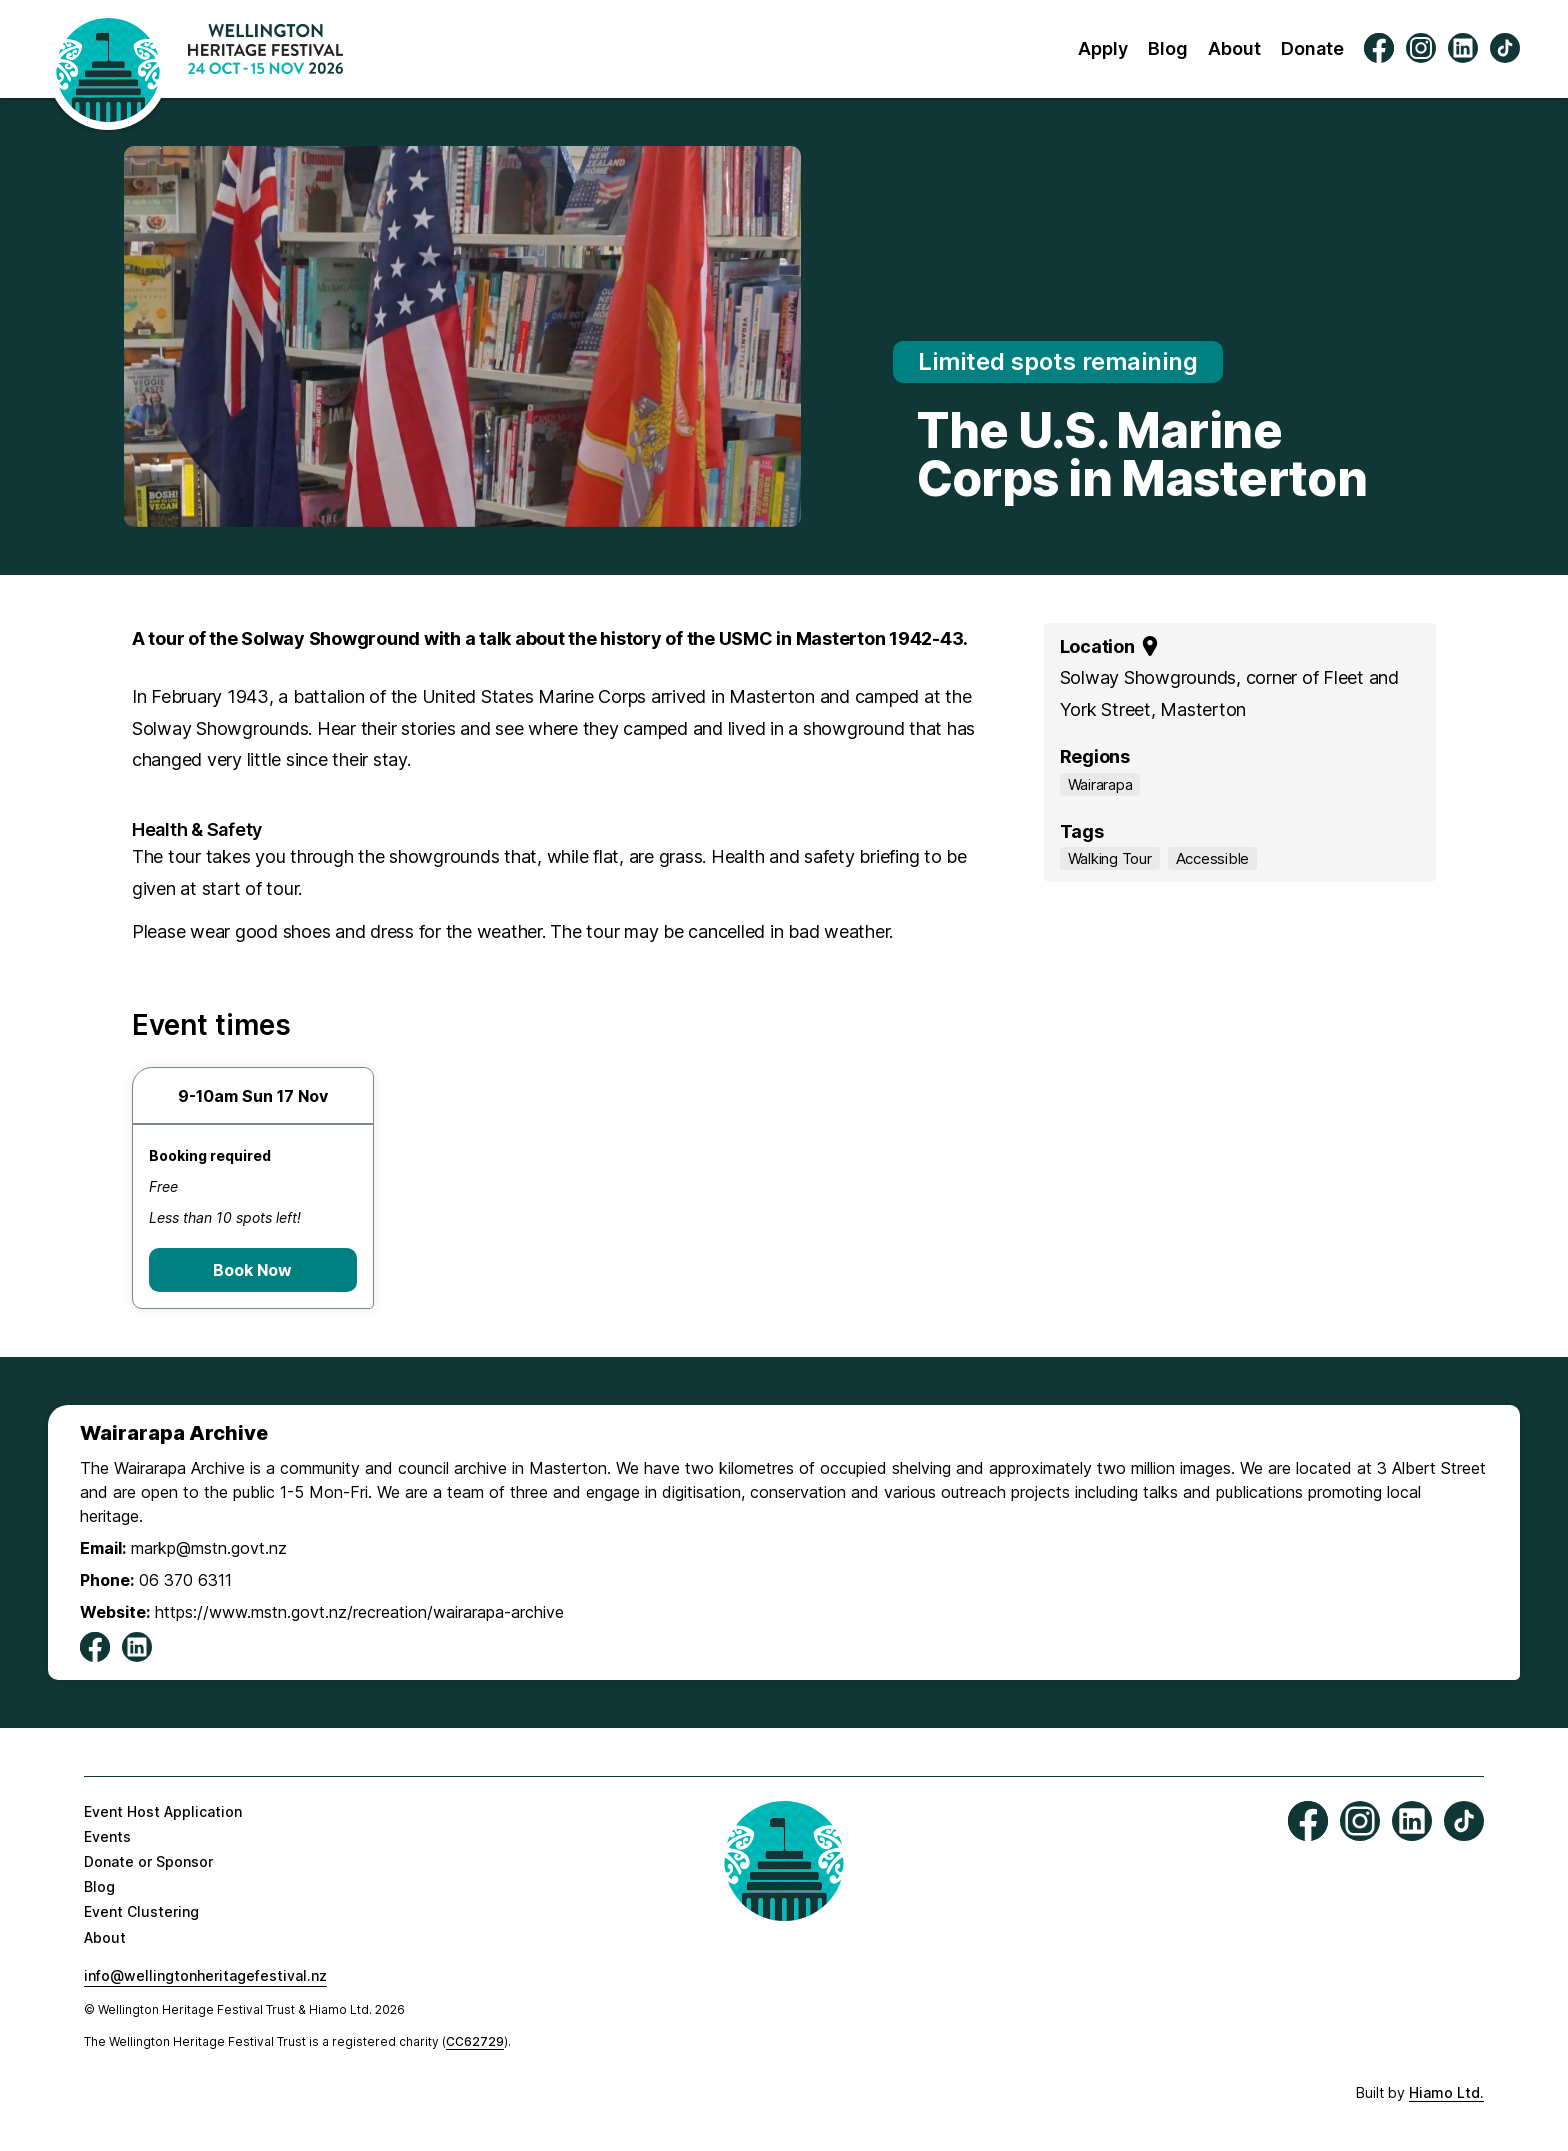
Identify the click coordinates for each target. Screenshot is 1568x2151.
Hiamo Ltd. (1446, 2092)
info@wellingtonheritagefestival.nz (205, 1975)
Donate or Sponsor (148, 1861)
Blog (1168, 48)
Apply (1103, 48)
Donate (1312, 48)
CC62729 (475, 2041)
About (1234, 48)
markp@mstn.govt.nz (209, 1548)
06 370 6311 (185, 1580)
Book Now (252, 1270)
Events (107, 1836)
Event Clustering (141, 1911)
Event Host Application (163, 1811)
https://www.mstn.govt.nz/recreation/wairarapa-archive (359, 1612)
